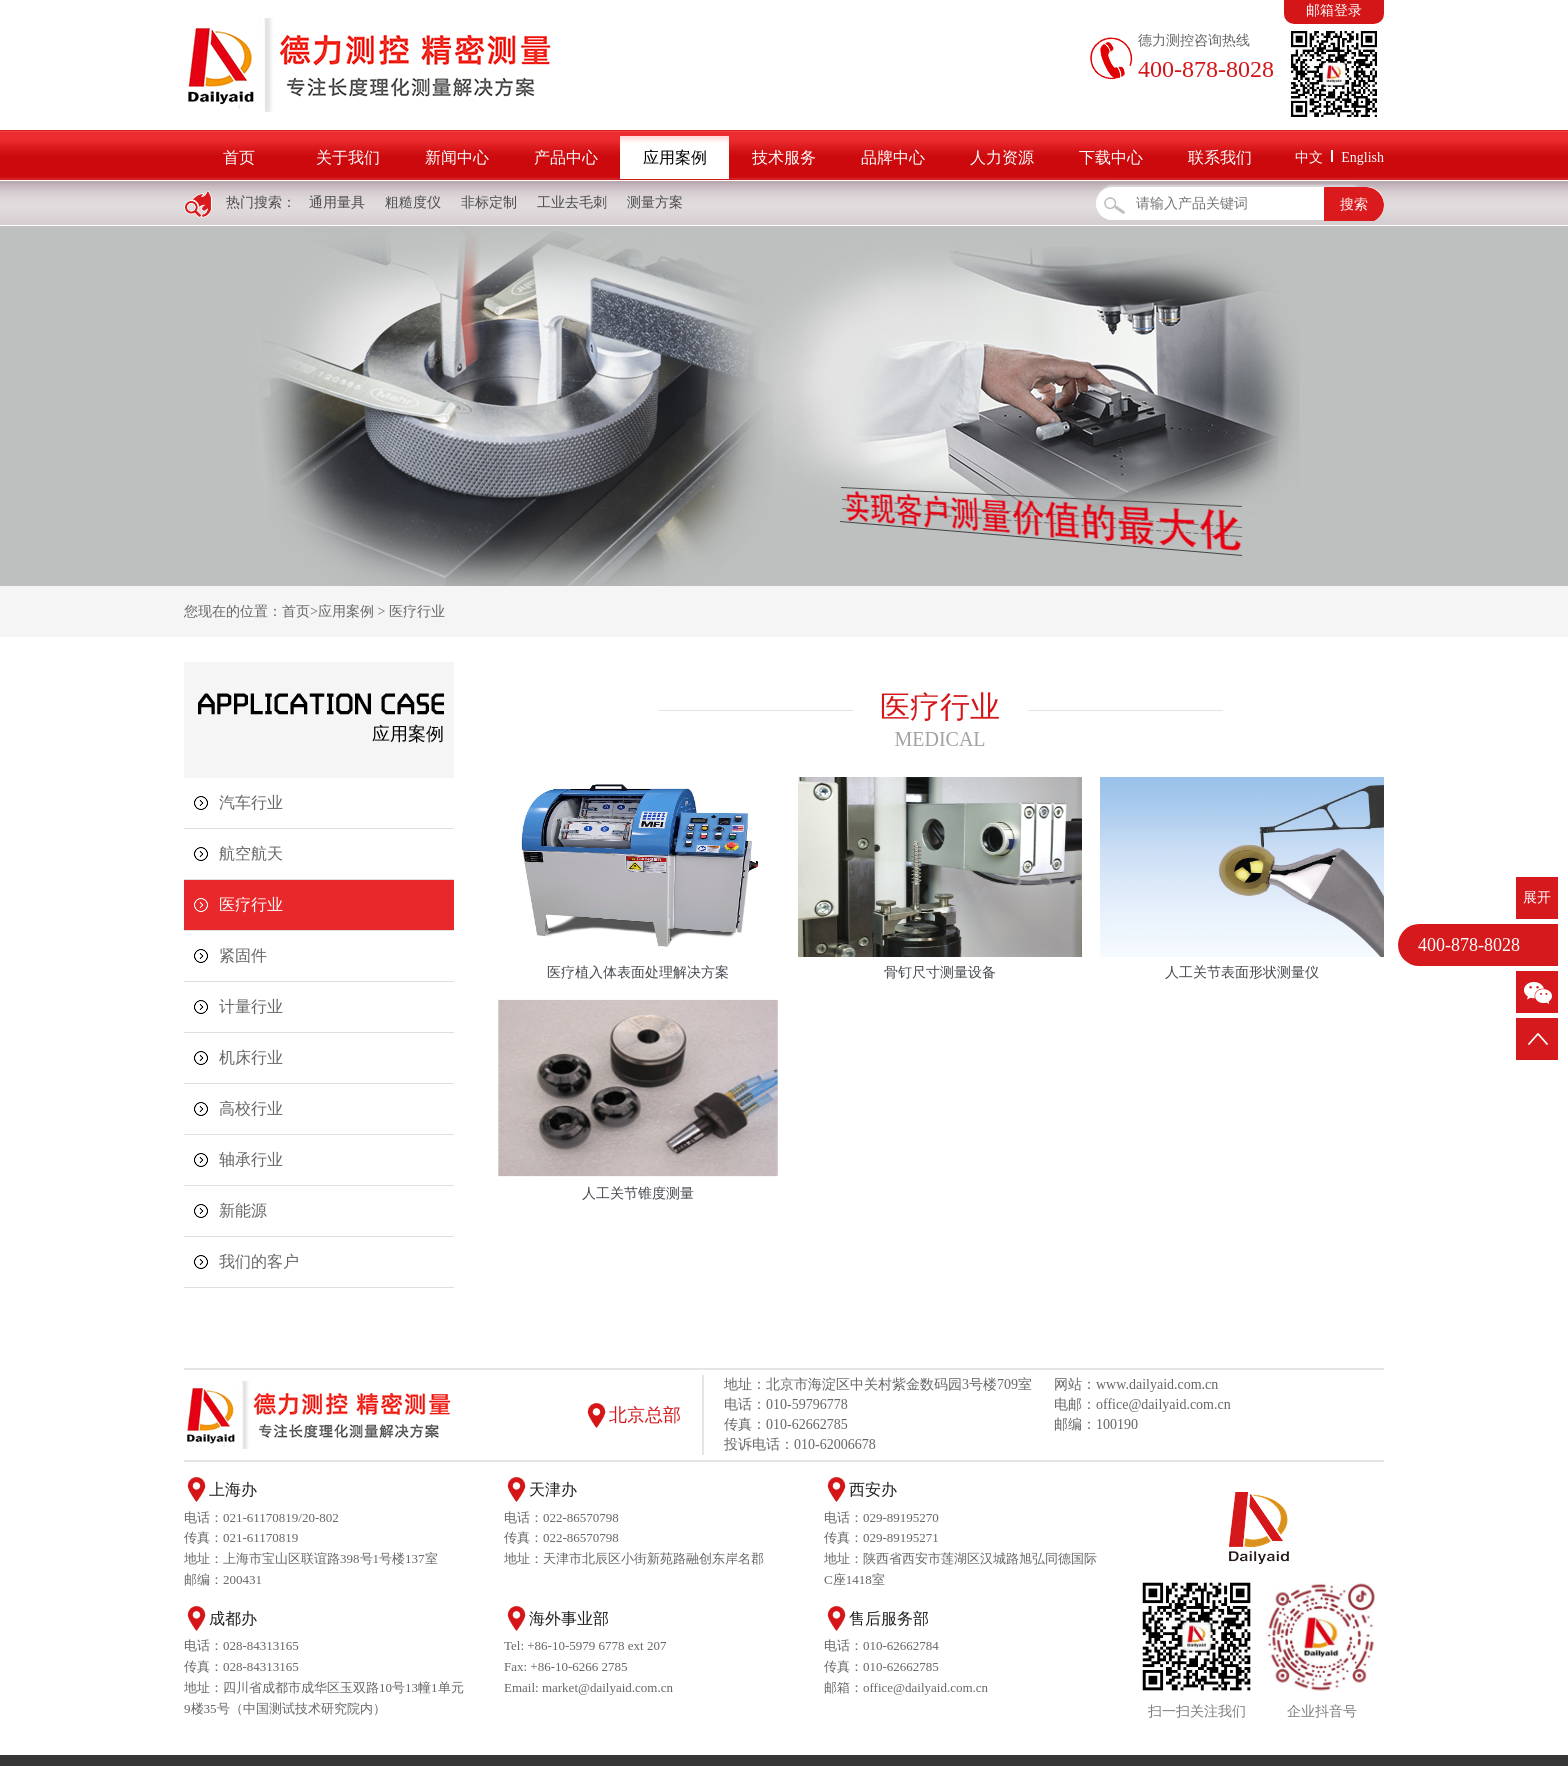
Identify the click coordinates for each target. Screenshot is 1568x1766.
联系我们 (1220, 157)
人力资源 (1002, 157)
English (1362, 157)
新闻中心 (457, 157)
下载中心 (1111, 157)
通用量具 (337, 202)
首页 (239, 157)
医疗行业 (417, 611)
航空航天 (251, 853)
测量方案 (655, 202)
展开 (1537, 897)
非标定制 (489, 202)
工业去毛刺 (572, 202)
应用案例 (675, 157)
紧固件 (243, 955)
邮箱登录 (1334, 10)
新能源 (243, 1210)
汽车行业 (251, 802)
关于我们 (348, 157)
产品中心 (566, 157)
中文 (1309, 157)
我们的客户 (259, 1261)
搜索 (1354, 204)
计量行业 (251, 1006)
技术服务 (784, 157)
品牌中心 (893, 157)
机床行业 (251, 1057)
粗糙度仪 (413, 202)
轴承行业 (251, 1159)
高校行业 (251, 1108)
